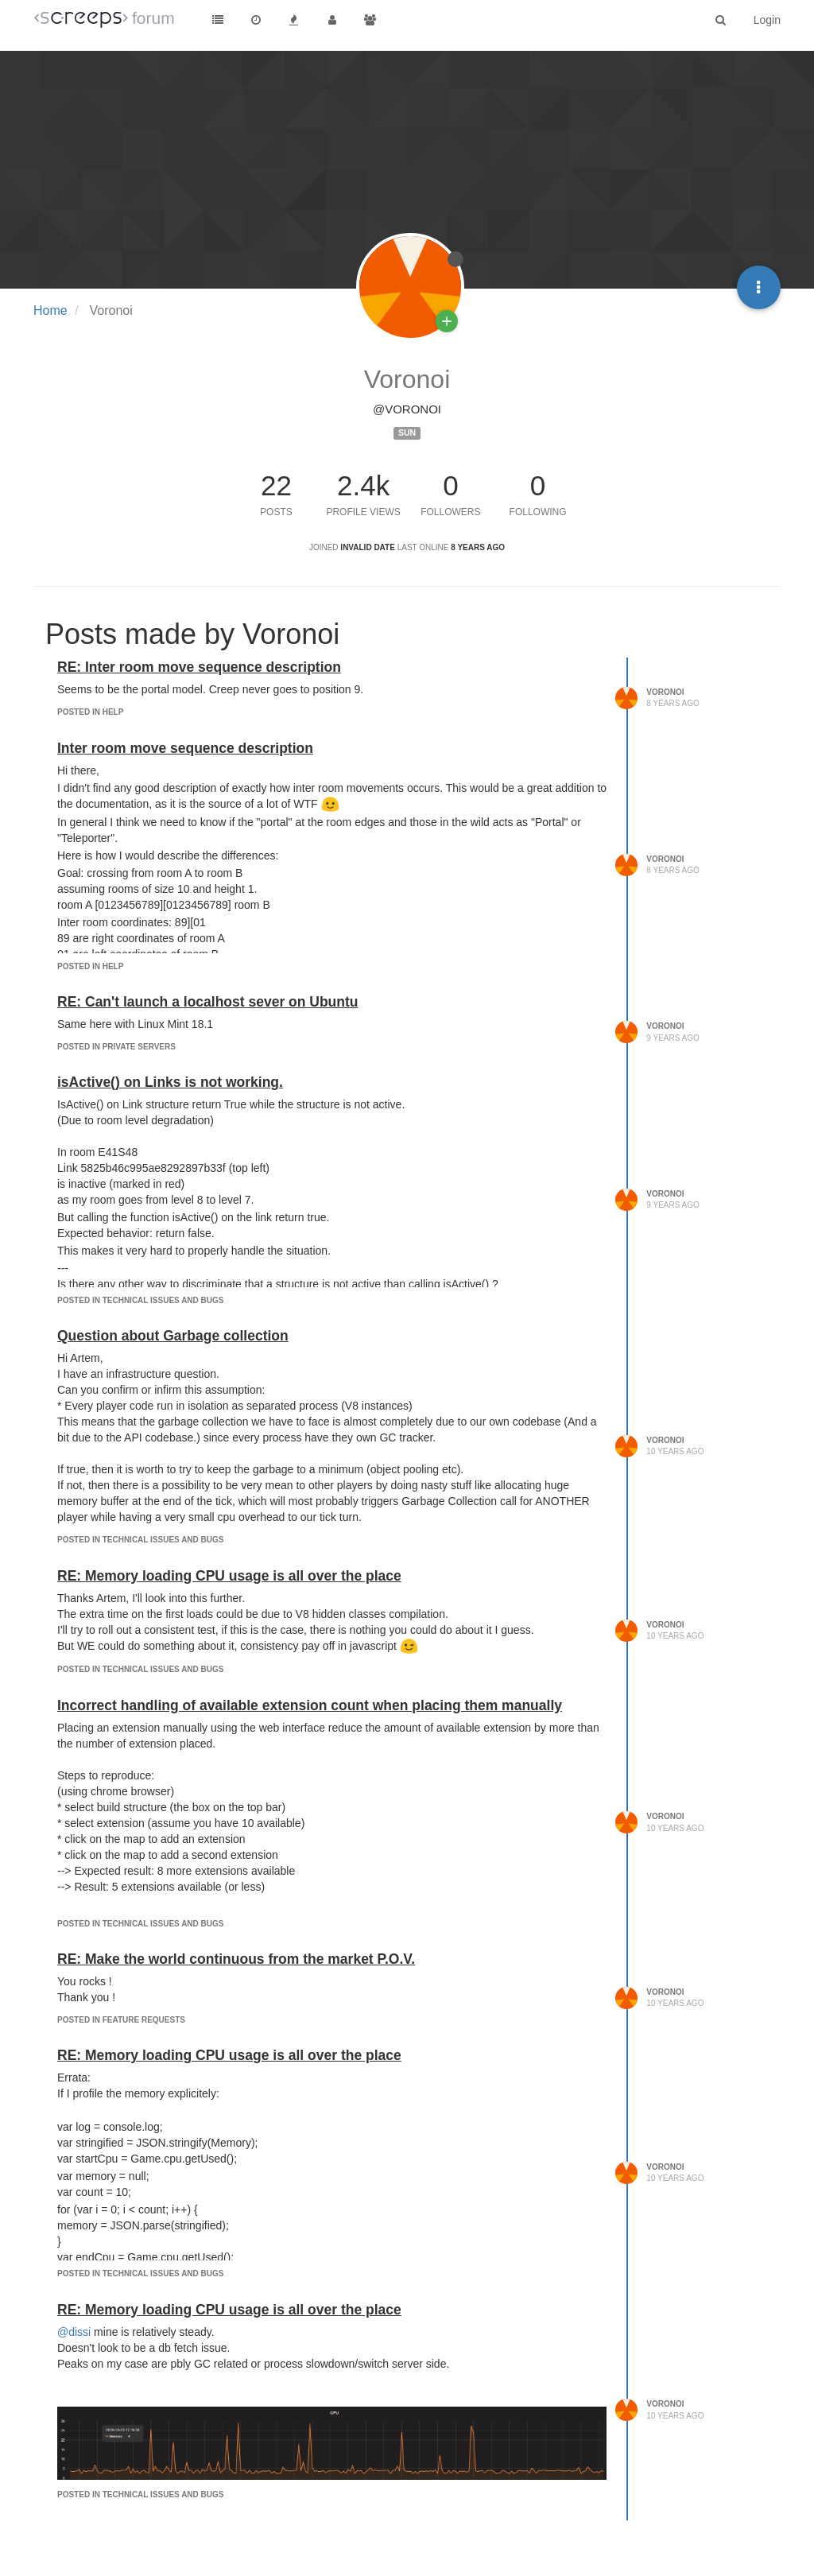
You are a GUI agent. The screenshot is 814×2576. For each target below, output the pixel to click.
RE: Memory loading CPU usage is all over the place (229, 1576)
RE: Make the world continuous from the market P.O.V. (236, 1959)
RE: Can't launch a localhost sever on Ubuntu (208, 1002)
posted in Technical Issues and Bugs (140, 1300)
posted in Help (90, 712)
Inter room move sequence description (185, 748)
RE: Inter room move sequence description (199, 667)
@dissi (74, 2332)
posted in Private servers (116, 1046)
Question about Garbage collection (173, 1336)
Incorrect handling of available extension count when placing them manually (309, 1705)
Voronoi (665, 692)
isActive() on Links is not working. (170, 1082)
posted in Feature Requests (121, 2019)
